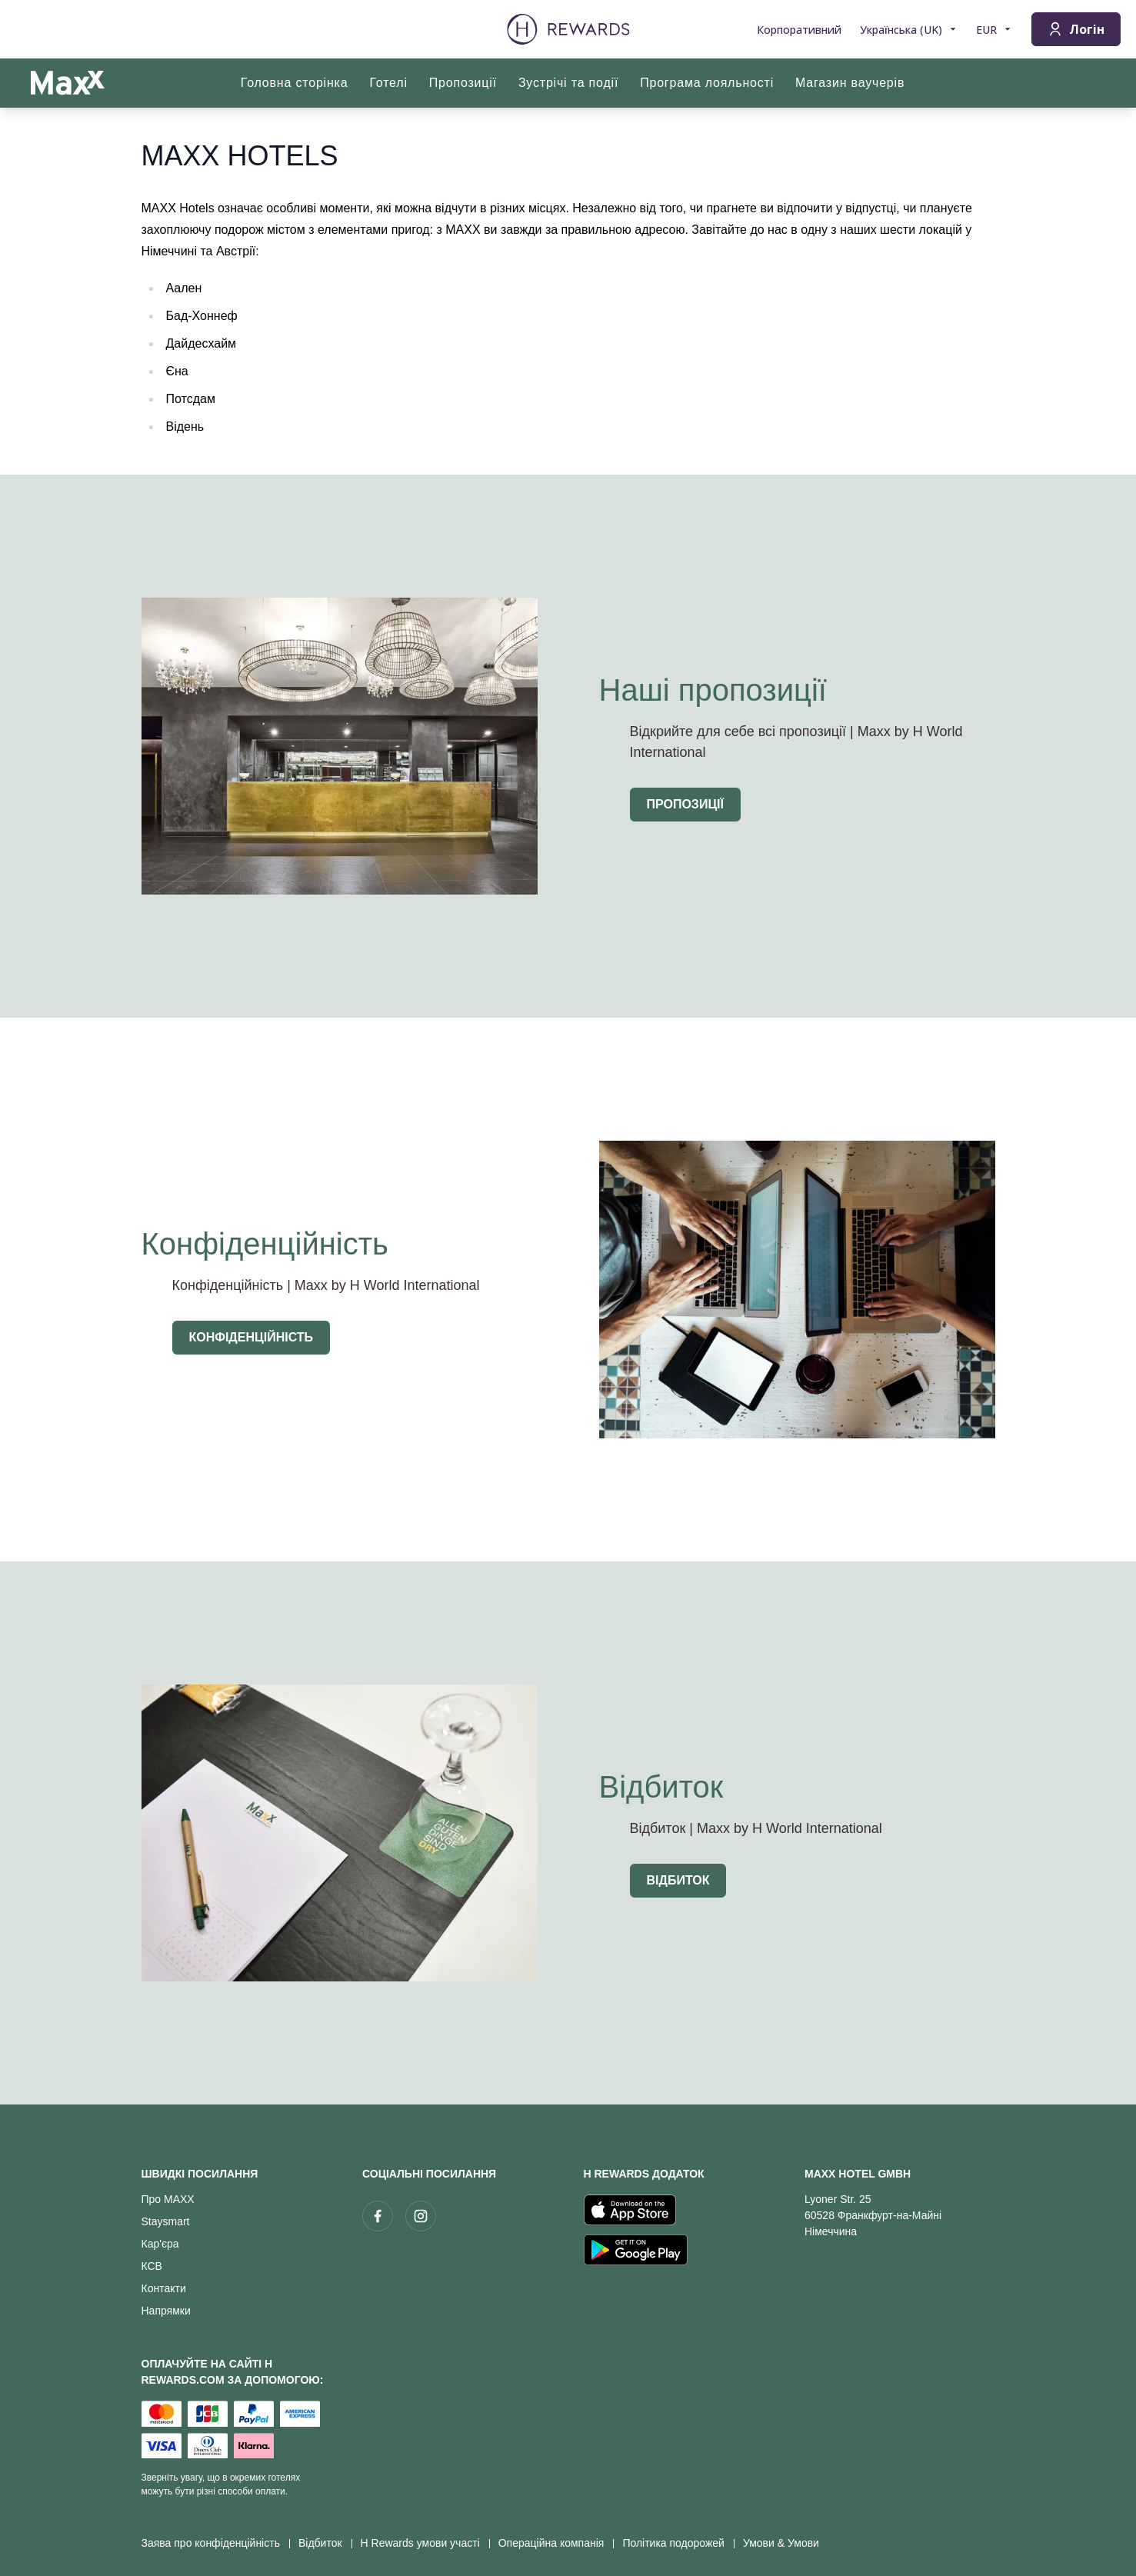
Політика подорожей (678, 2543)
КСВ (152, 2266)
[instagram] (420, 2216)
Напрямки (166, 2310)
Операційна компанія (556, 2543)
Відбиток (678, 1880)
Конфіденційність (251, 1337)
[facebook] (377, 2216)
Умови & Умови (785, 2543)
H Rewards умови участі (425, 2543)
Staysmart (166, 2221)
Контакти (164, 2288)
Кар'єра (160, 2244)
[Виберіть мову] (909, 29)
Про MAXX (168, 2199)
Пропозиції (685, 804)
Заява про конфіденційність (215, 2543)
